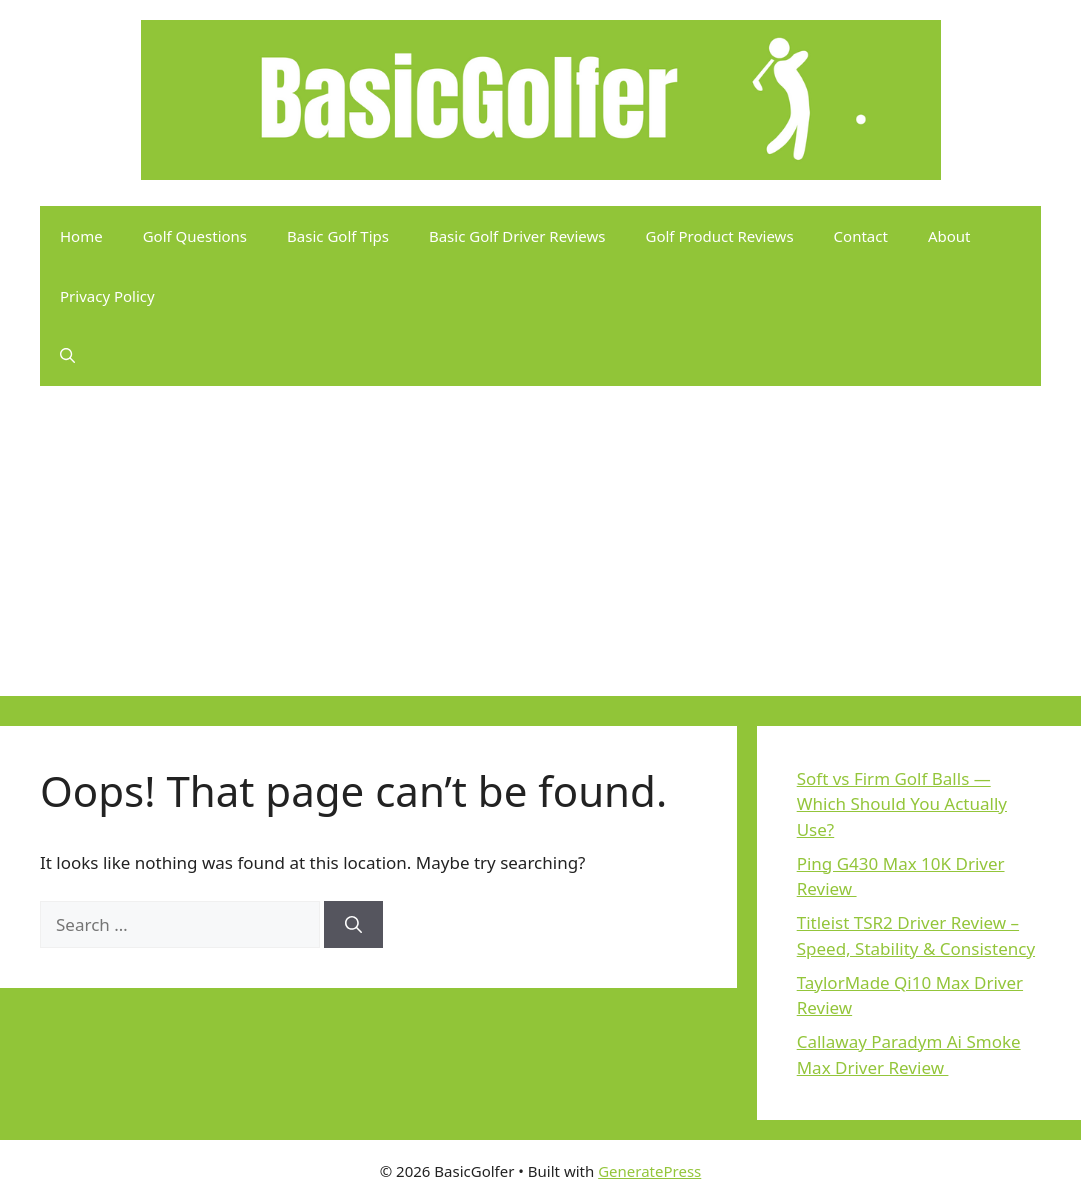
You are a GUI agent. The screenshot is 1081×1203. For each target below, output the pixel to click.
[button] (67, 356)
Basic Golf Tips (338, 236)
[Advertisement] (540, 556)
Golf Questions (195, 236)
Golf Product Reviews (720, 236)
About (949, 236)
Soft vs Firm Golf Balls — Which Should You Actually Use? (902, 804)
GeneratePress (649, 1171)
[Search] (353, 925)
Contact (861, 236)
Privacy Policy (107, 296)
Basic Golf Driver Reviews (517, 236)
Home (81, 236)
